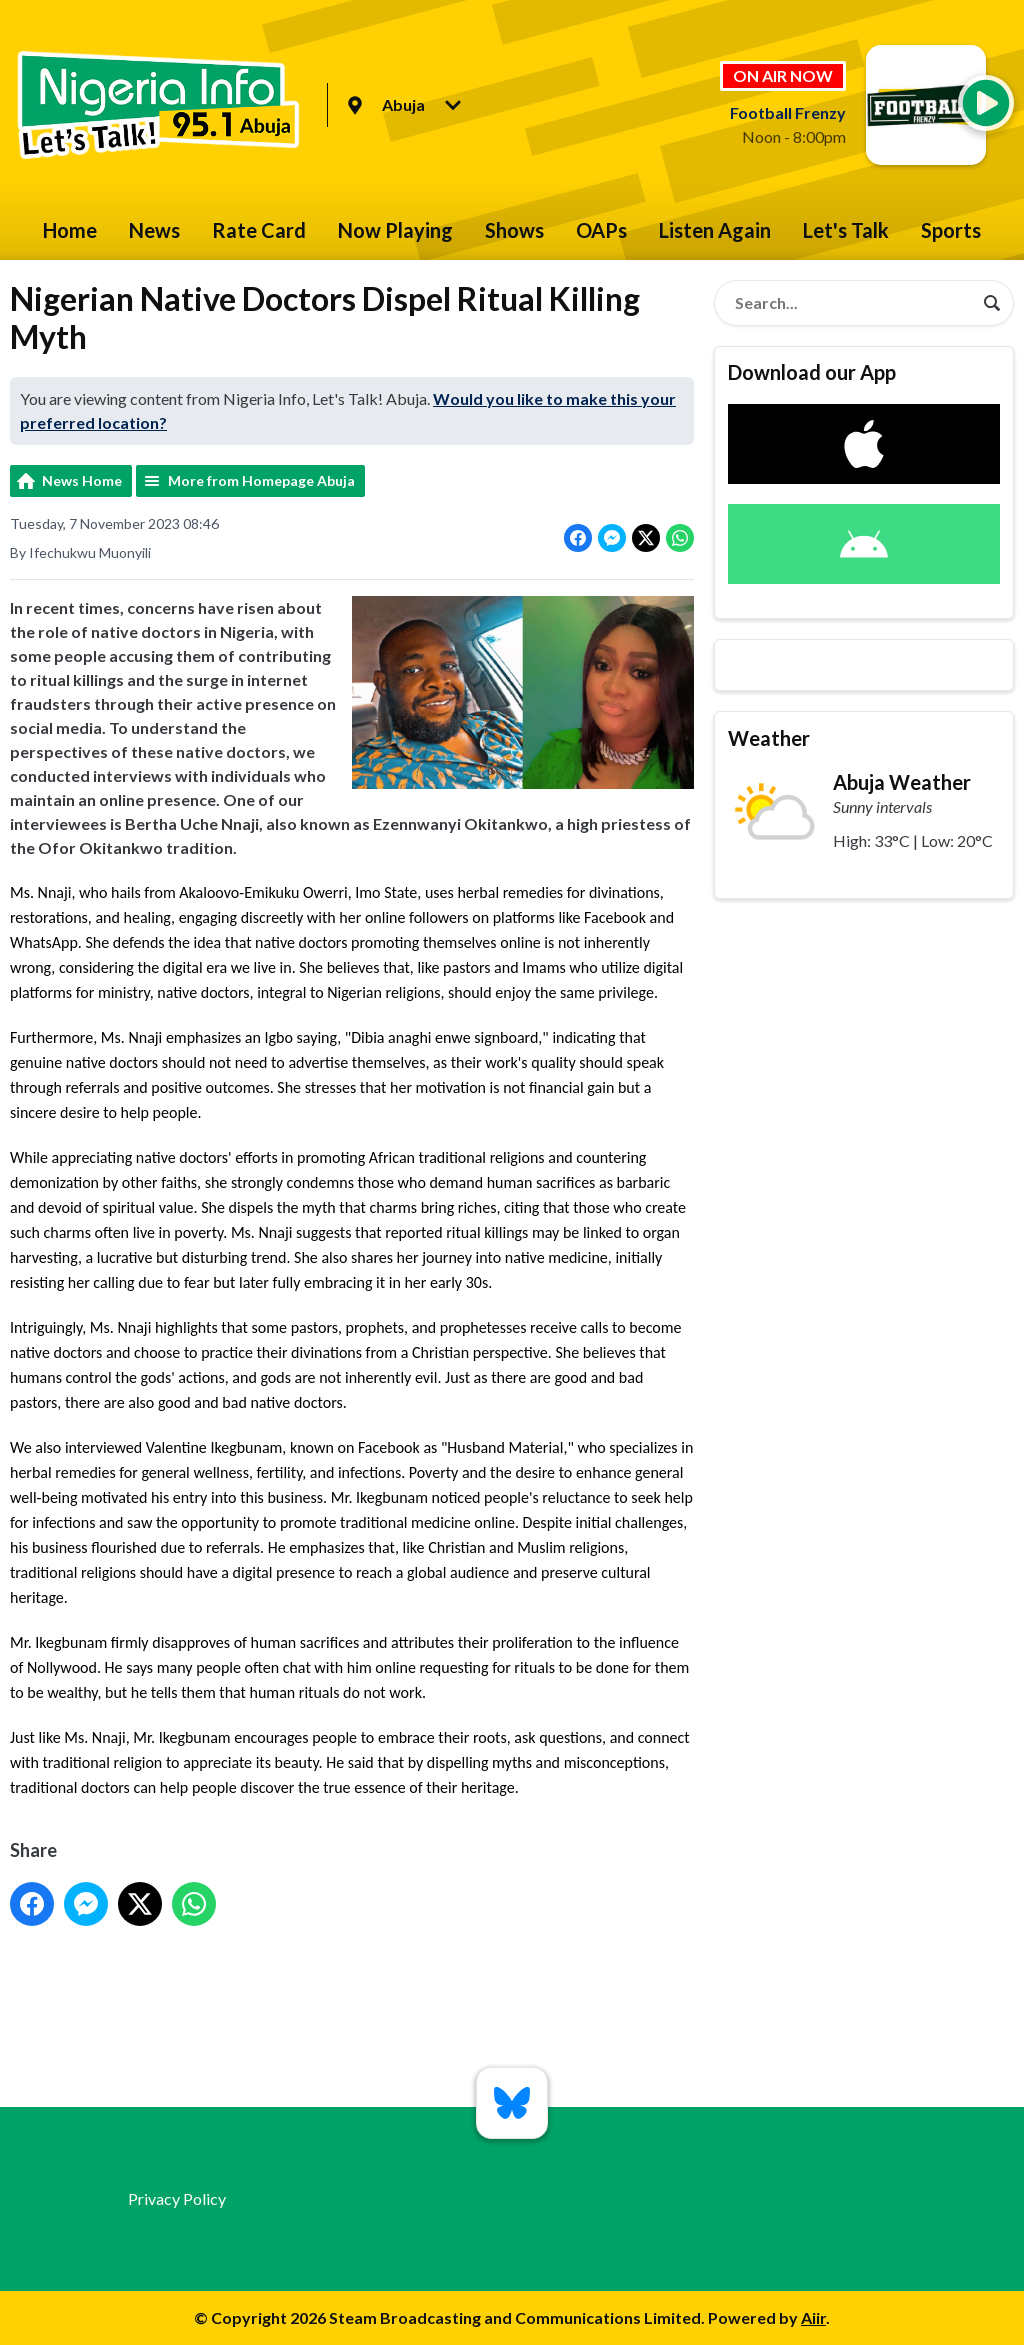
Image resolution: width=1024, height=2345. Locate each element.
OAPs (601, 230)
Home (70, 230)
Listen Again (715, 230)
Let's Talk (846, 230)
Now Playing (395, 230)
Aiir (813, 2317)
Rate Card (259, 230)
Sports (951, 230)
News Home (82, 480)
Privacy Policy (177, 2198)
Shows (514, 230)
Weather (769, 738)
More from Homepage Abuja (261, 480)
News (154, 230)
